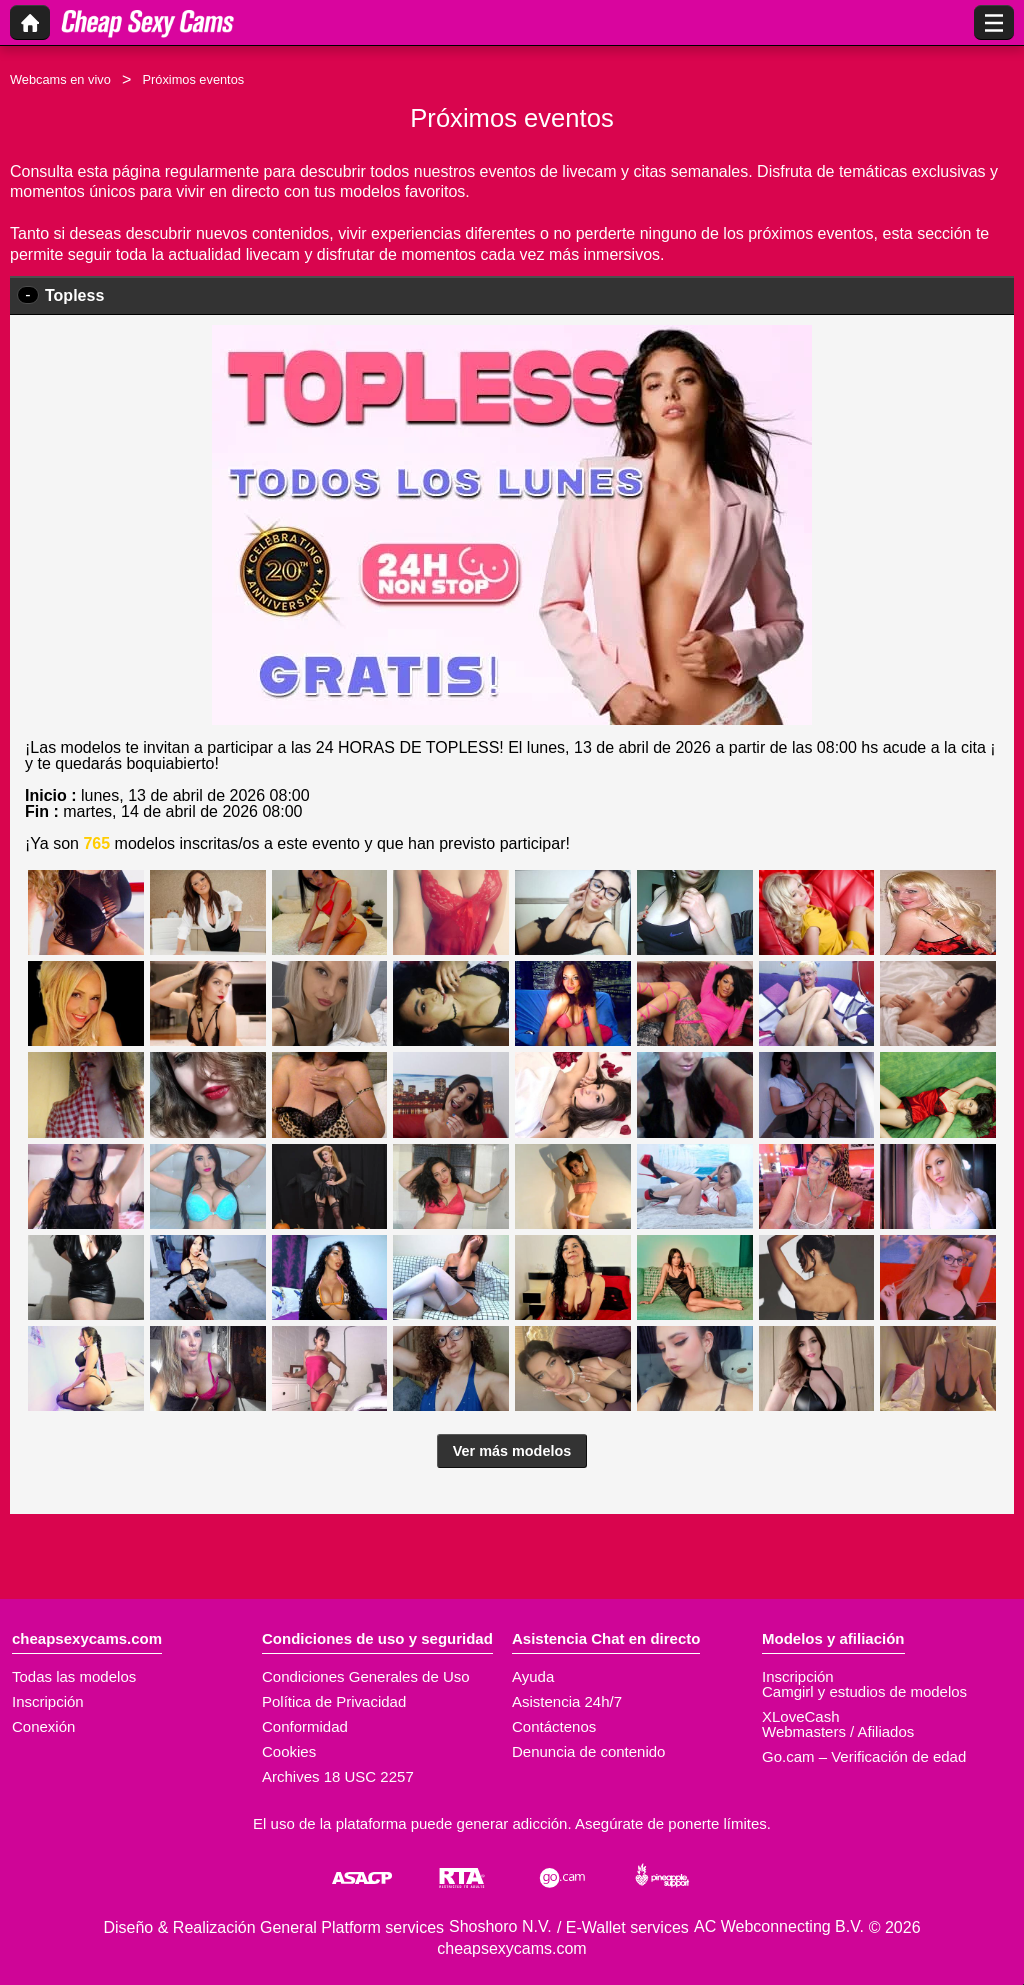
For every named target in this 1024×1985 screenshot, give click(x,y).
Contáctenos (554, 1726)
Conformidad (305, 1726)
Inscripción (48, 1701)
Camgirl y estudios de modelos (864, 1691)
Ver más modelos (512, 1451)
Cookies (289, 1751)
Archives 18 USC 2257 (338, 1776)
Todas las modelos (74, 1676)
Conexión (43, 1726)
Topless (74, 295)
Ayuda (533, 1676)
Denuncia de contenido (588, 1751)
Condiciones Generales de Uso (366, 1676)
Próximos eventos (193, 79)
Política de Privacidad (334, 1701)
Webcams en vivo (60, 79)
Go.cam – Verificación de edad (864, 1756)
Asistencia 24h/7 (567, 1701)
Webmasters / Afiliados (838, 1731)
